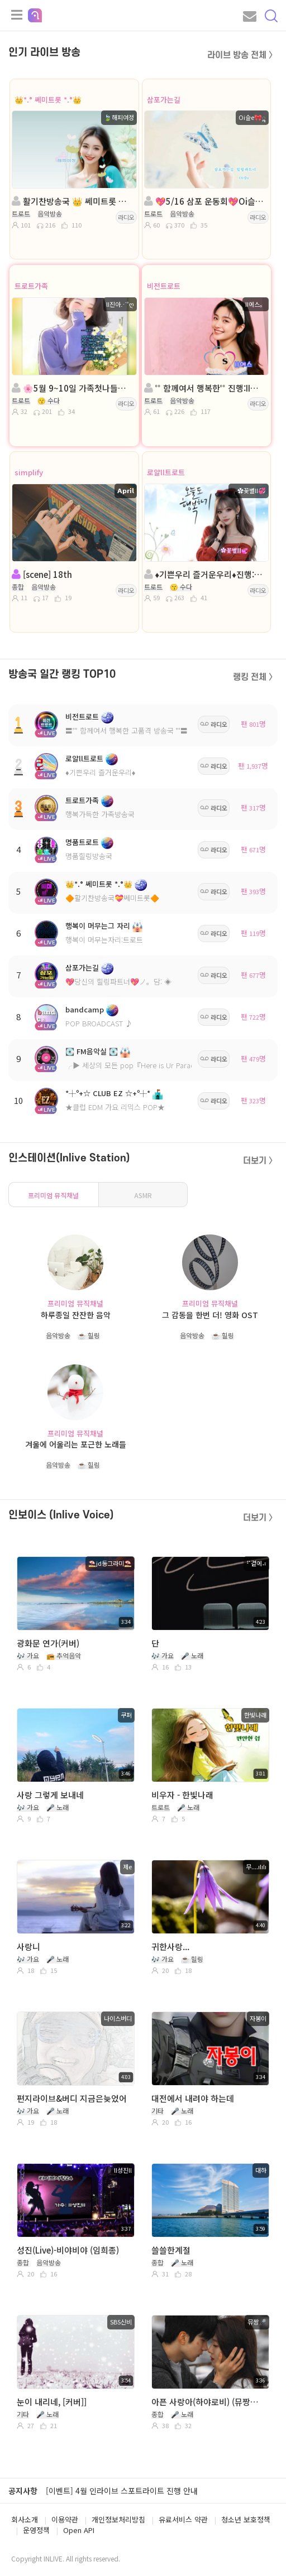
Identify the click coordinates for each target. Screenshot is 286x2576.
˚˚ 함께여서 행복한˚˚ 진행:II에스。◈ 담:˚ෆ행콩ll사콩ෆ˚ (205, 388)
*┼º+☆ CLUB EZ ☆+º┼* (107, 1093)
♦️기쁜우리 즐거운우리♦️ (100, 772)
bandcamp (84, 1009)
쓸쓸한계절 (170, 2250)
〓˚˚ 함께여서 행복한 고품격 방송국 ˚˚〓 (126, 730)
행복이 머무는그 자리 (97, 925)
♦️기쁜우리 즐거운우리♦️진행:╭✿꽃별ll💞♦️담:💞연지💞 (205, 574)
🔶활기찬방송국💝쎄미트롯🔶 (112, 898)
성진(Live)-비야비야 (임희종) (68, 2250)
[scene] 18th (42, 574)
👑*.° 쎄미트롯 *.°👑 (48, 99)
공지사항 (22, 2490)
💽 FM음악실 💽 (91, 1051)
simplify (29, 472)
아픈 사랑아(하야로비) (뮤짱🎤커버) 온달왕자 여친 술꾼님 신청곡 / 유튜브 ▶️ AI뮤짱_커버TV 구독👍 (209, 2402)
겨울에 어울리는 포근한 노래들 (75, 1444)
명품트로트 (82, 842)
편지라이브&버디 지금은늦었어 (72, 2098)
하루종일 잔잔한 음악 (76, 1314)
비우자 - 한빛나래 (182, 1795)
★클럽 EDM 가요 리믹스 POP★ (115, 1107)
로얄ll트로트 (166, 472)
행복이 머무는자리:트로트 (104, 939)
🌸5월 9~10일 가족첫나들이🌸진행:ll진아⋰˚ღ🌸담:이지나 (73, 388)
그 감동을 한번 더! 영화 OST (210, 1314)
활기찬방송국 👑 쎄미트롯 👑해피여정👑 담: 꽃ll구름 (73, 201)
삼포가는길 (163, 99)
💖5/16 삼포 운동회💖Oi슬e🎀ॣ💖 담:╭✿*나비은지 (205, 201)
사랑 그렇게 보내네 (50, 1795)
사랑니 (28, 1946)
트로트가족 (31, 286)
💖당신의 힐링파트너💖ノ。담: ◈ (118, 981)
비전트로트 (163, 286)
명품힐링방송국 (88, 856)
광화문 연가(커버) (48, 1643)
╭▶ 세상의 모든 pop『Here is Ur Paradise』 (138, 1065)
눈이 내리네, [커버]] (52, 2402)
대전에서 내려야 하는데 (192, 2098)
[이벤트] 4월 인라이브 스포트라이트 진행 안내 (122, 2490)
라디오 (126, 217)
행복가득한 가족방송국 (100, 814)
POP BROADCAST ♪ (98, 1023)
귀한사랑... (170, 1946)
